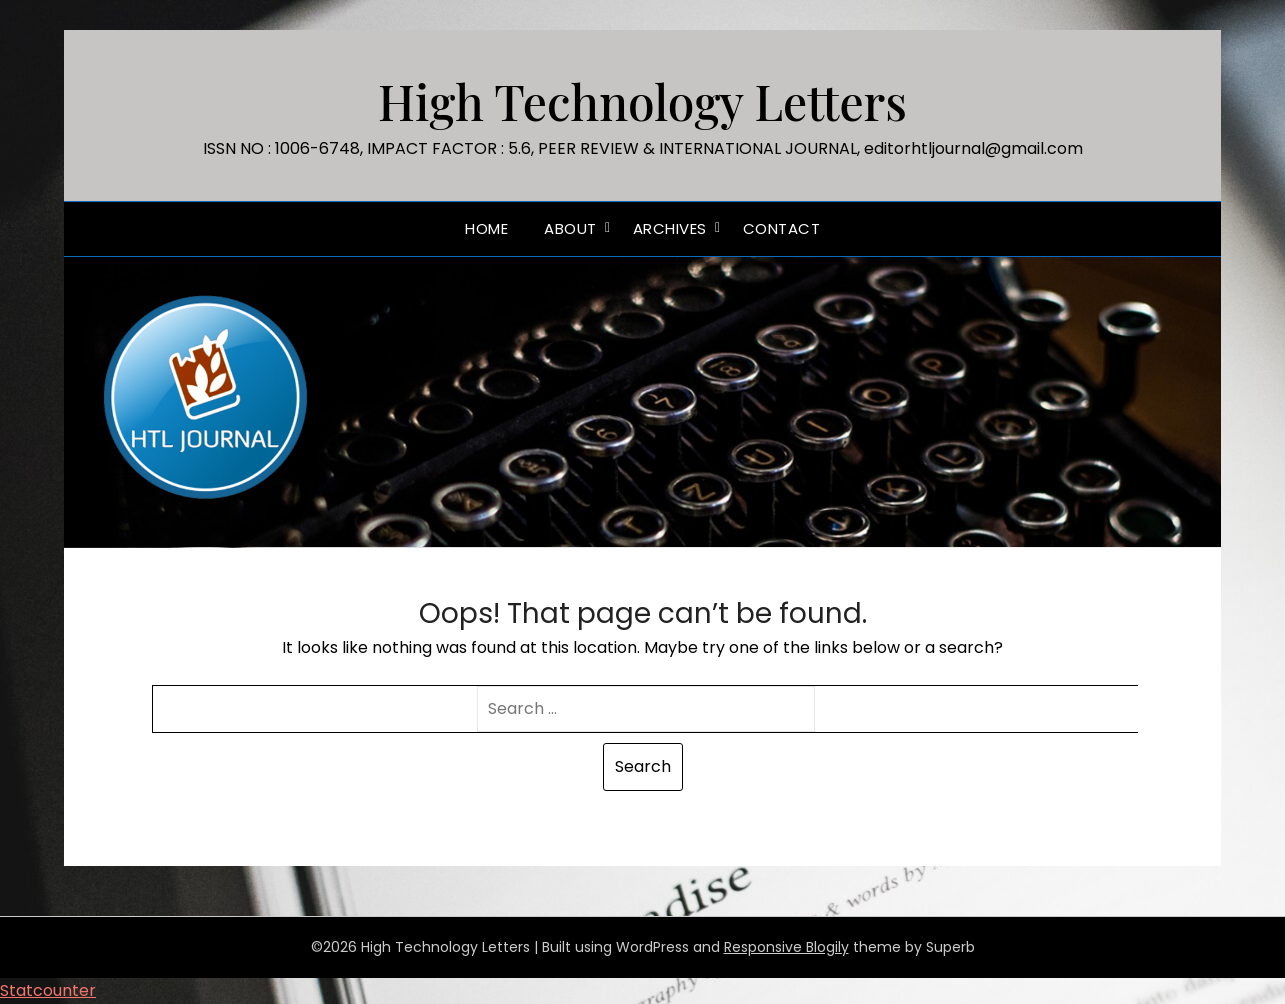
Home (486, 228)
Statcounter (48, 990)
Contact (782, 228)
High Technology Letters (642, 101)
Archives (670, 228)
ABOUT (570, 228)
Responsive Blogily (786, 947)
